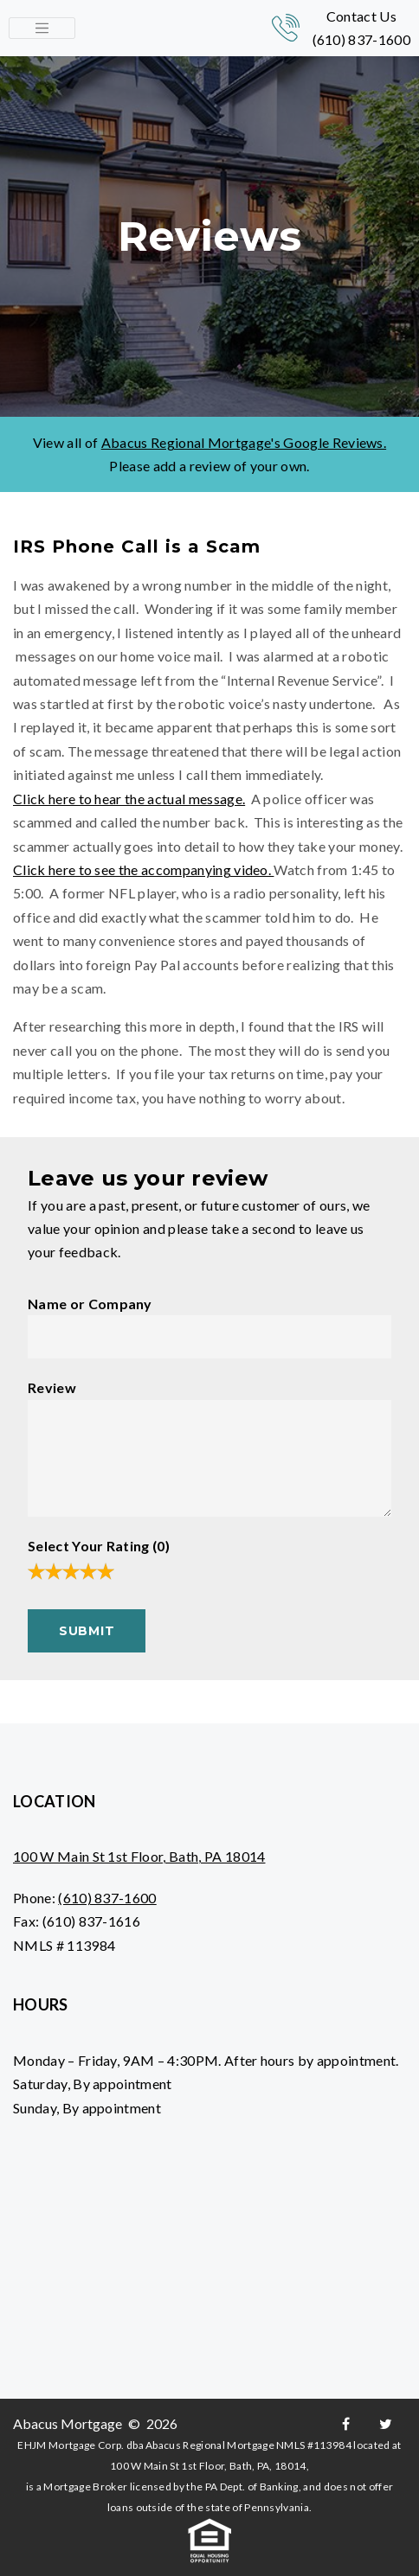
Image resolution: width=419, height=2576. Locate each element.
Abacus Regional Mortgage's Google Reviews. (243, 442)
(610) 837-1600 (361, 39)
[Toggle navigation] (42, 28)
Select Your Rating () (99, 1545)
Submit (86, 1631)
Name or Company (90, 1303)
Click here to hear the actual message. (129, 798)
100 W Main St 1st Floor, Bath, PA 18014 (139, 1856)
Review (52, 1387)
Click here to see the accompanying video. (143, 869)
